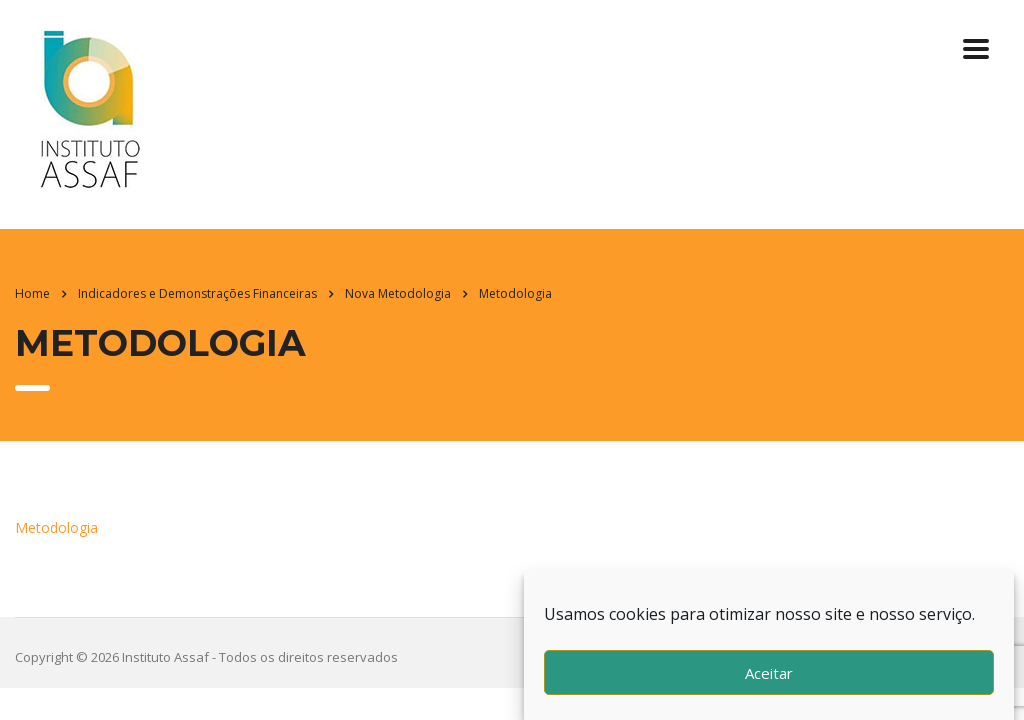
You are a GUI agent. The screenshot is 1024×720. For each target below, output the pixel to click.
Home (32, 293)
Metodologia (56, 527)
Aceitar (769, 673)
